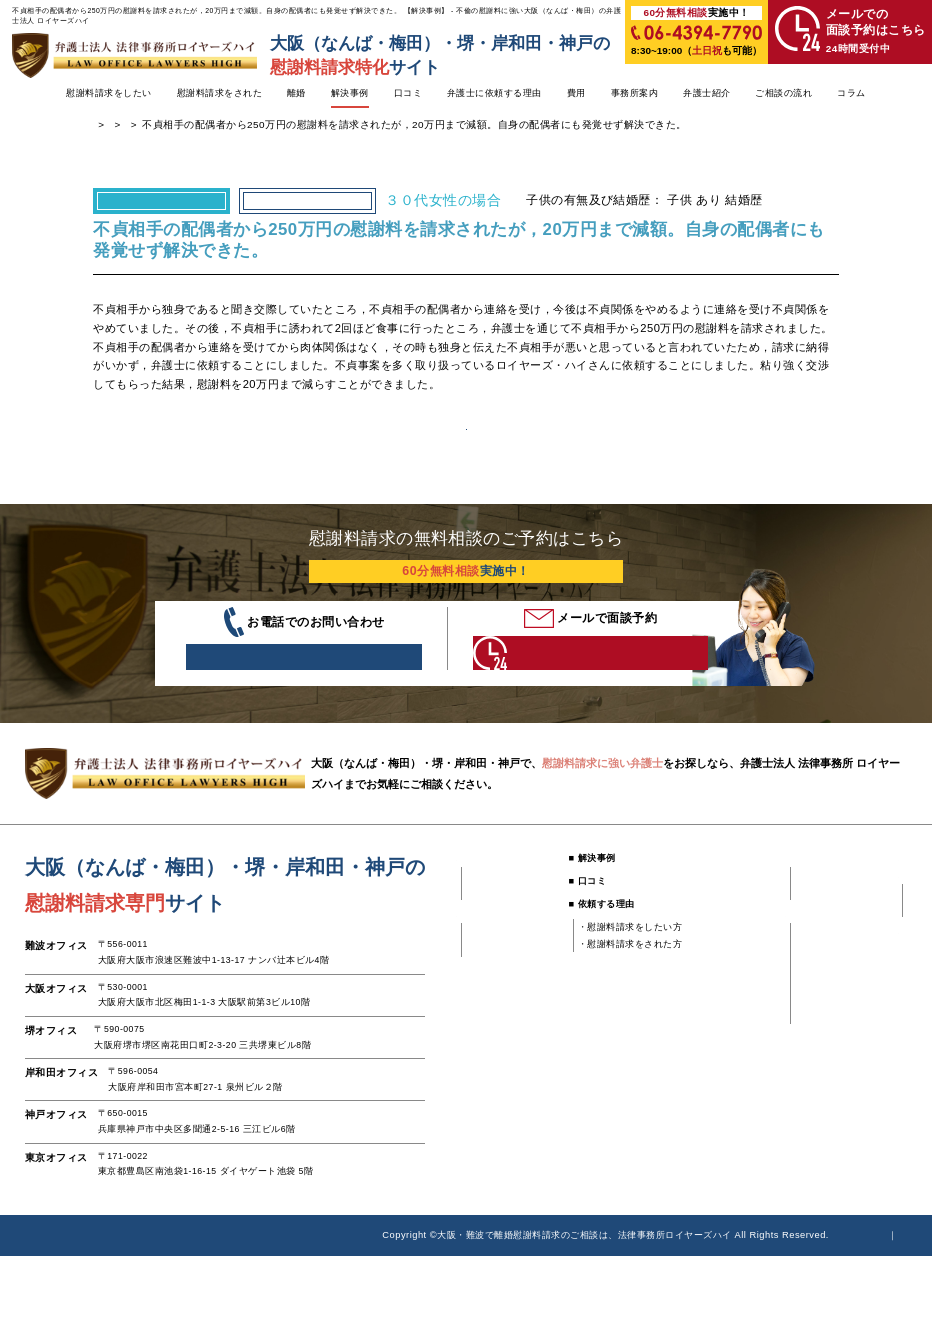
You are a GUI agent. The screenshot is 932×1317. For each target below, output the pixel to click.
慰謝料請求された (389, 134)
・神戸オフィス (723, 1072)
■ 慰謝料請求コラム (845, 1005)
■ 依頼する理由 (592, 965)
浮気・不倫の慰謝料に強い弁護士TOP (182, 134)
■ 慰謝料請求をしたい (503, 919)
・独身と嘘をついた (507, 1021)
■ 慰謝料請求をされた (503, 982)
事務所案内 (635, 94)
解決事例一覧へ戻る (466, 453)
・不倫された (493, 942)
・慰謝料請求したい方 (859, 965)
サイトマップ (878, 1296)
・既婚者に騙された (507, 959)
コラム (851, 94)
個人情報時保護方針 (778, 1296)
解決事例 (350, 94)
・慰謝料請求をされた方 (620, 1005)
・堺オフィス (718, 1038)
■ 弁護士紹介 (831, 919)
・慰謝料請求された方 (859, 982)
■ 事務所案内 (709, 982)
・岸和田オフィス (728, 1055)
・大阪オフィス (723, 1021)
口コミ (408, 94)
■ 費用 (695, 919)
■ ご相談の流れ (836, 942)
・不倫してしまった (507, 1005)
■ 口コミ (578, 942)
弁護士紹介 (707, 94)
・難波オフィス (723, 1005)
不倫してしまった (308, 210)
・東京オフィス (723, 1088)
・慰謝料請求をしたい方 (620, 988)
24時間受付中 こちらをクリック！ (564, 704)
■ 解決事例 (582, 919)
